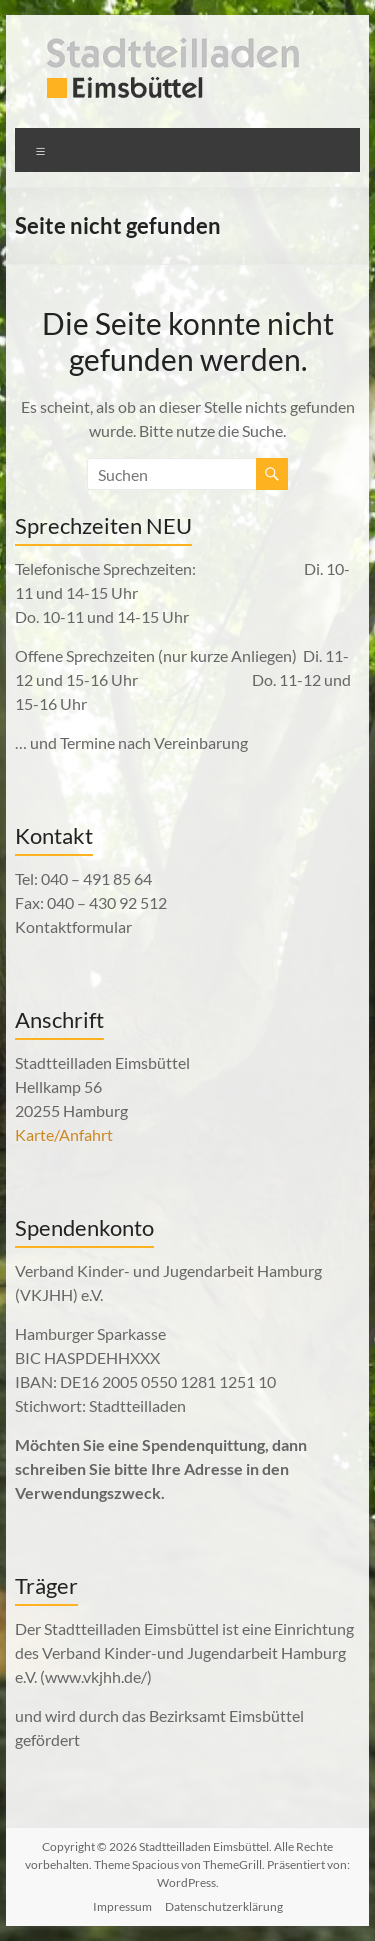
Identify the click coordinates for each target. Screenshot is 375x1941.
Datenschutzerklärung (224, 1906)
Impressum (122, 1906)
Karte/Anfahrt (64, 1134)
